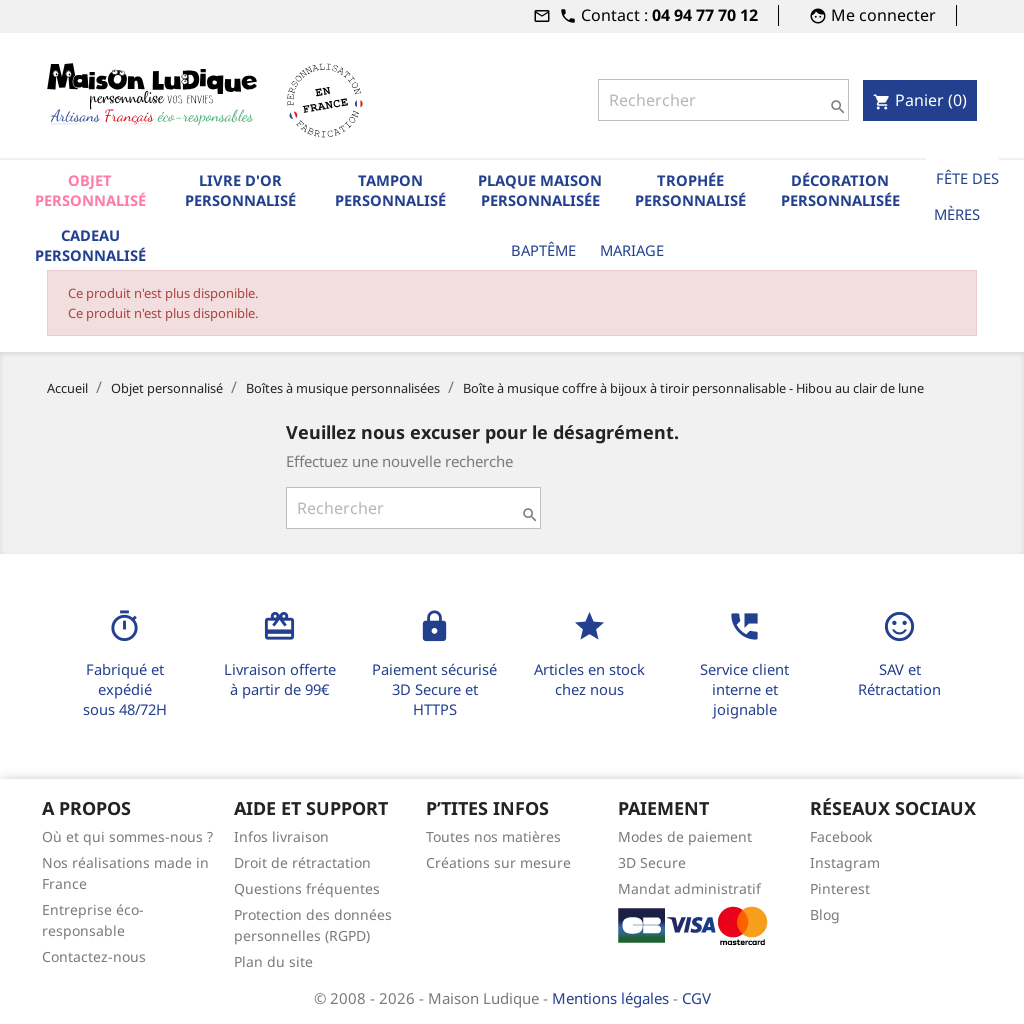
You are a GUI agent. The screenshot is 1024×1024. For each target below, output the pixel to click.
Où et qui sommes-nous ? (127, 836)
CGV (696, 998)
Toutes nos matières (493, 836)
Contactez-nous (94, 956)
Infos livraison (281, 836)
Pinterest (840, 888)
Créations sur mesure (498, 862)
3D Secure (652, 862)
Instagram (845, 862)
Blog (825, 914)
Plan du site (273, 961)
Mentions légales (612, 998)
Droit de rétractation (302, 862)
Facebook (841, 836)
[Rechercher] (723, 100)
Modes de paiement (685, 836)
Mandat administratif (689, 888)
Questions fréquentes (307, 888)
